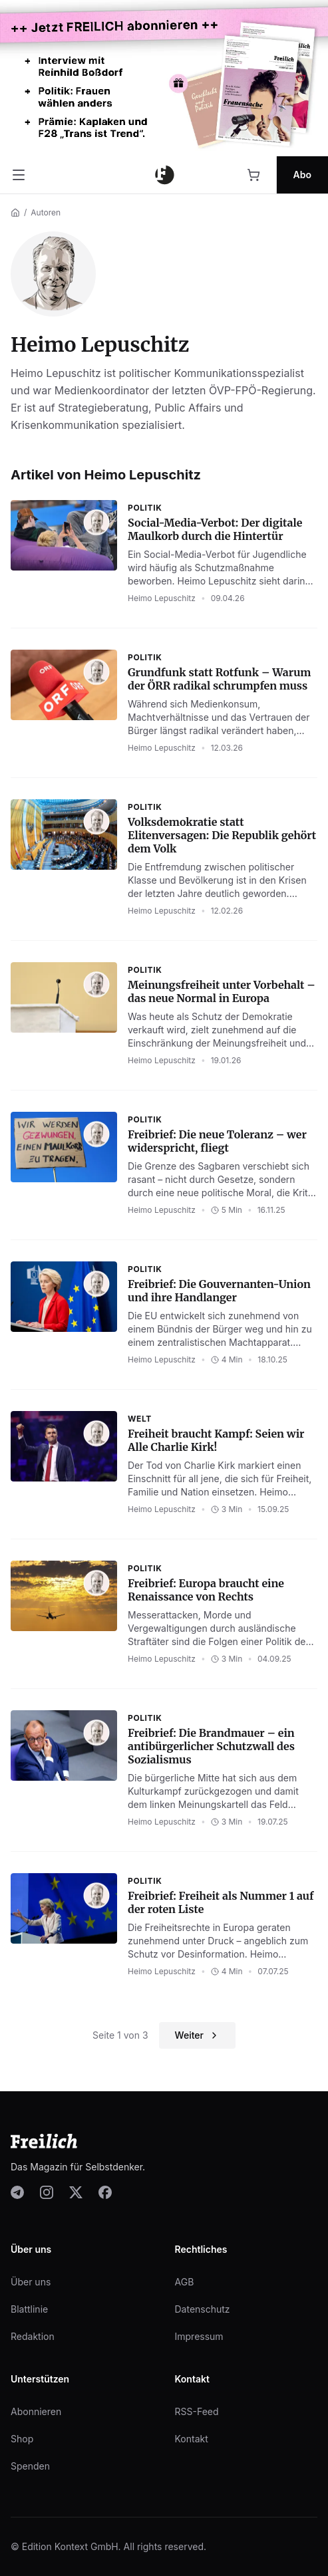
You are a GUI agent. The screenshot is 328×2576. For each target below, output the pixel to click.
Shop (22, 2438)
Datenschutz (202, 2309)
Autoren (46, 212)
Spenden (30, 2466)
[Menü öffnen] (18, 174)
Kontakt (191, 2438)
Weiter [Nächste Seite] (197, 2035)
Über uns (31, 2281)
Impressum (199, 2336)
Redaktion (33, 2336)
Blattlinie (29, 2309)
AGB (184, 2281)
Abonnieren (36, 2411)
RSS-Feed (197, 2411)
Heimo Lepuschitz (162, 598)
